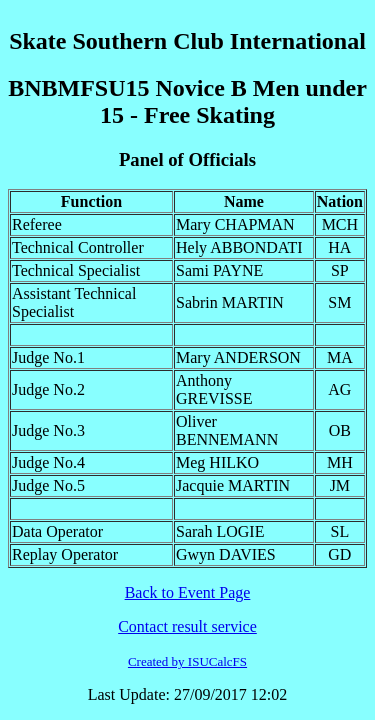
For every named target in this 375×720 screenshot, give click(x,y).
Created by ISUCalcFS (187, 661)
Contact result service (187, 626)
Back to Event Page (188, 592)
